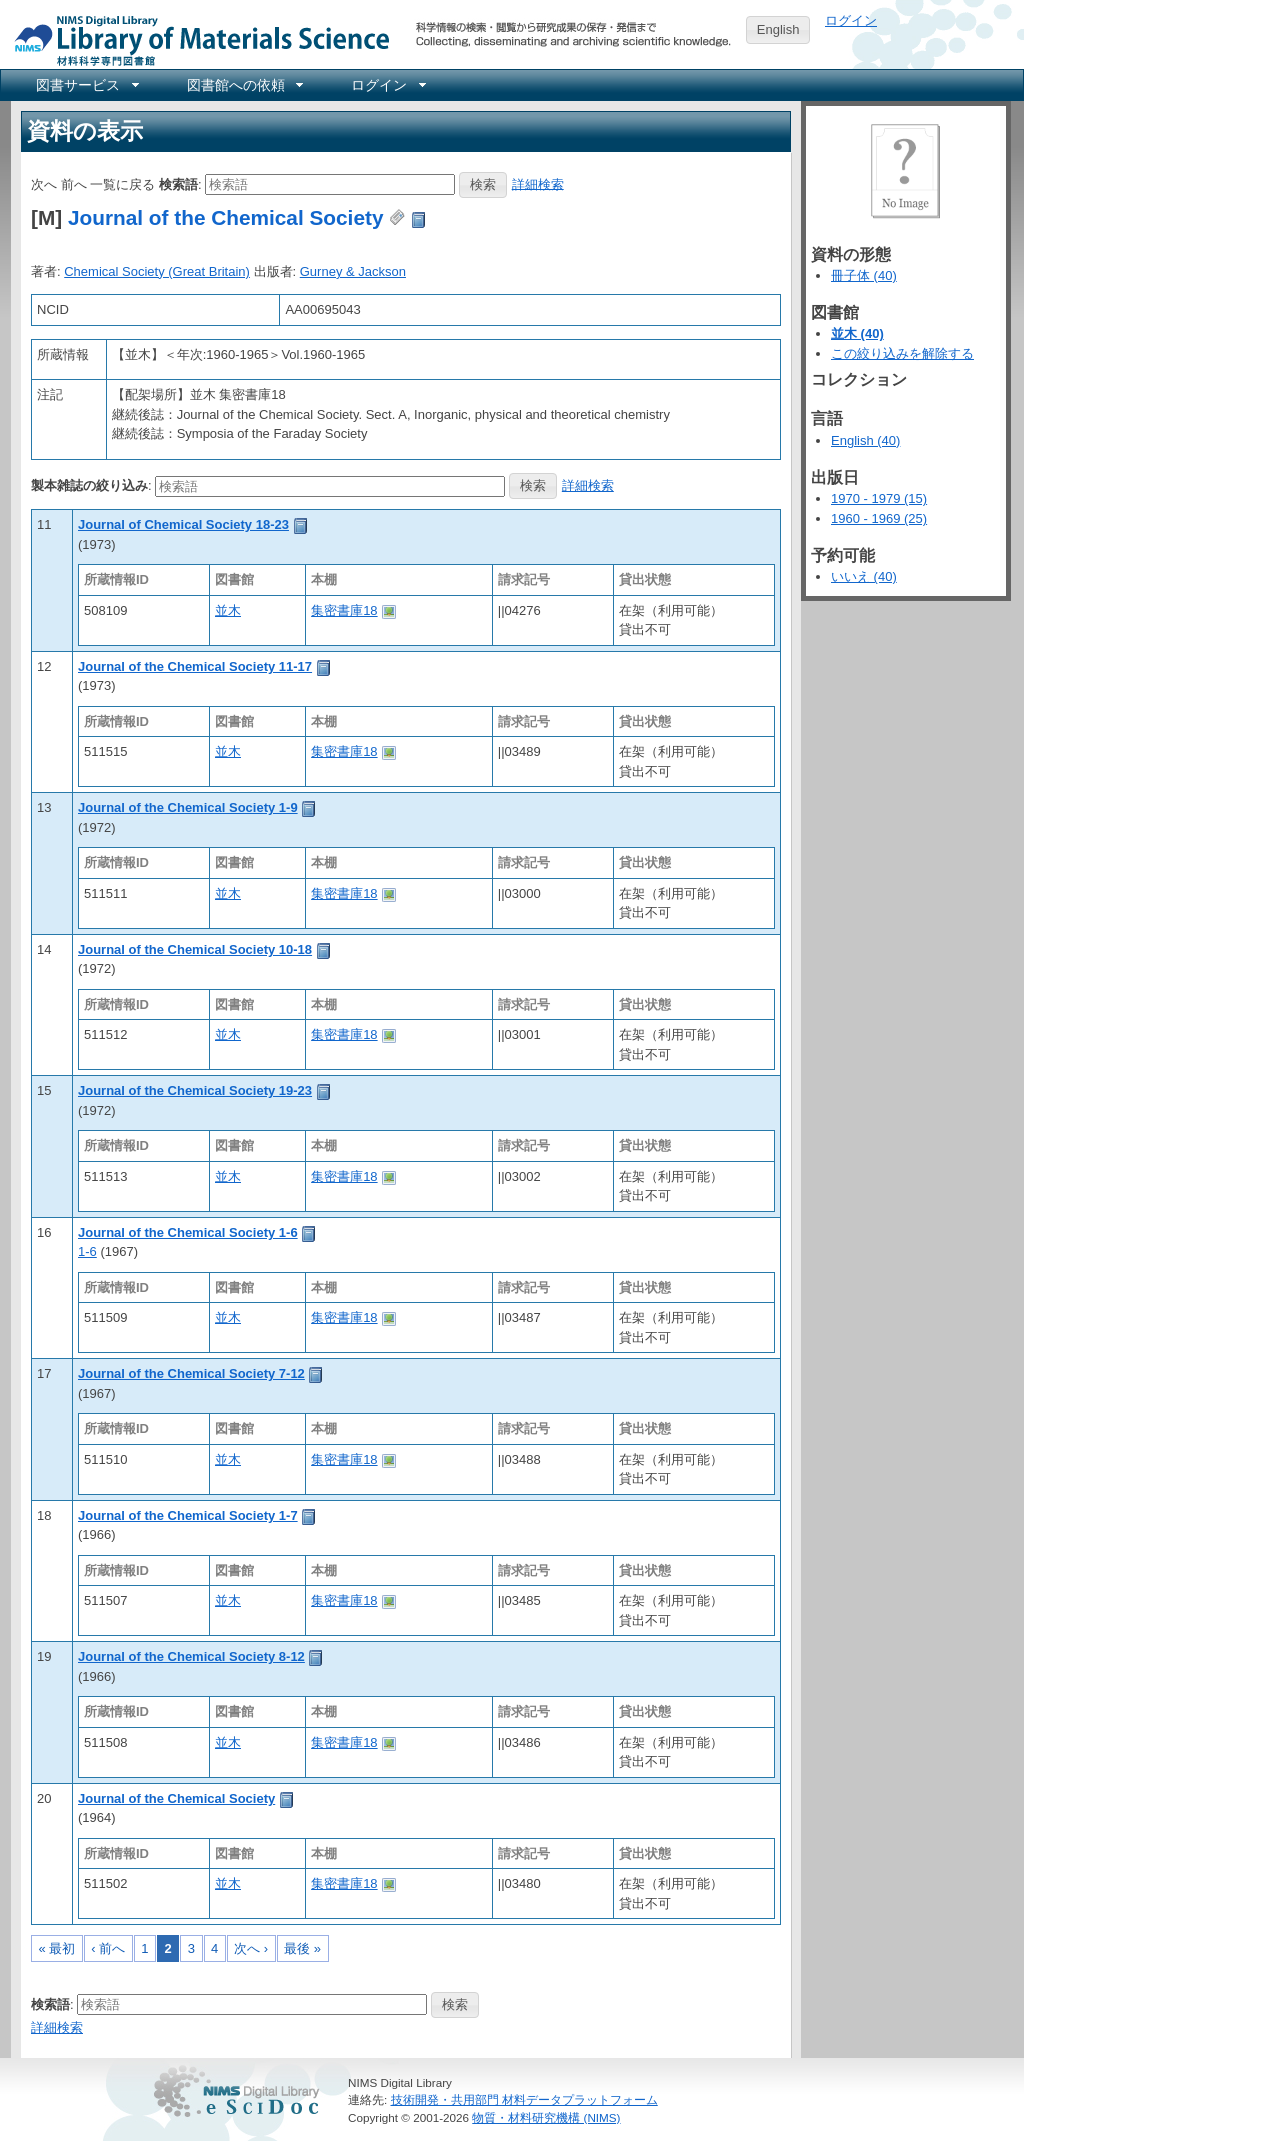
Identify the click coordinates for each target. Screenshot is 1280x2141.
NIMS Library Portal (196, 39)
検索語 (178, 183)
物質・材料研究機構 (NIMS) (546, 2117)
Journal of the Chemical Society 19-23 (195, 1090)
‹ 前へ (108, 1948)
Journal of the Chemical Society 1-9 (188, 807)
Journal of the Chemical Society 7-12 (191, 1373)
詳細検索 (538, 183)
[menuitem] (86, 85)
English (778, 29)
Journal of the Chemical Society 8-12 (191, 1656)
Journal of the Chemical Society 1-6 (188, 1232)
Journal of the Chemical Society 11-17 (195, 666)
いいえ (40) (864, 576)
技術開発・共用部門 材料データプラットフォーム (524, 2099)
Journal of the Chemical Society (226, 217)
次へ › (251, 1948)
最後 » (302, 1948)
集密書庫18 (344, 610)
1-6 (87, 1251)
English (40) (865, 440)
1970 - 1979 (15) (879, 498)
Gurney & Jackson (353, 271)
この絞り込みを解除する (902, 353)
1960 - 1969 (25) (879, 518)
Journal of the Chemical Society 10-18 (195, 949)
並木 (228, 610)
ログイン (851, 20)
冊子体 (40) (864, 275)
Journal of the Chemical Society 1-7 (188, 1515)
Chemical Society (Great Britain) (157, 271)
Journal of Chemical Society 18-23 (183, 524)
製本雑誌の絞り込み (89, 485)
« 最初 (57, 1948)
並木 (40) (857, 333)
